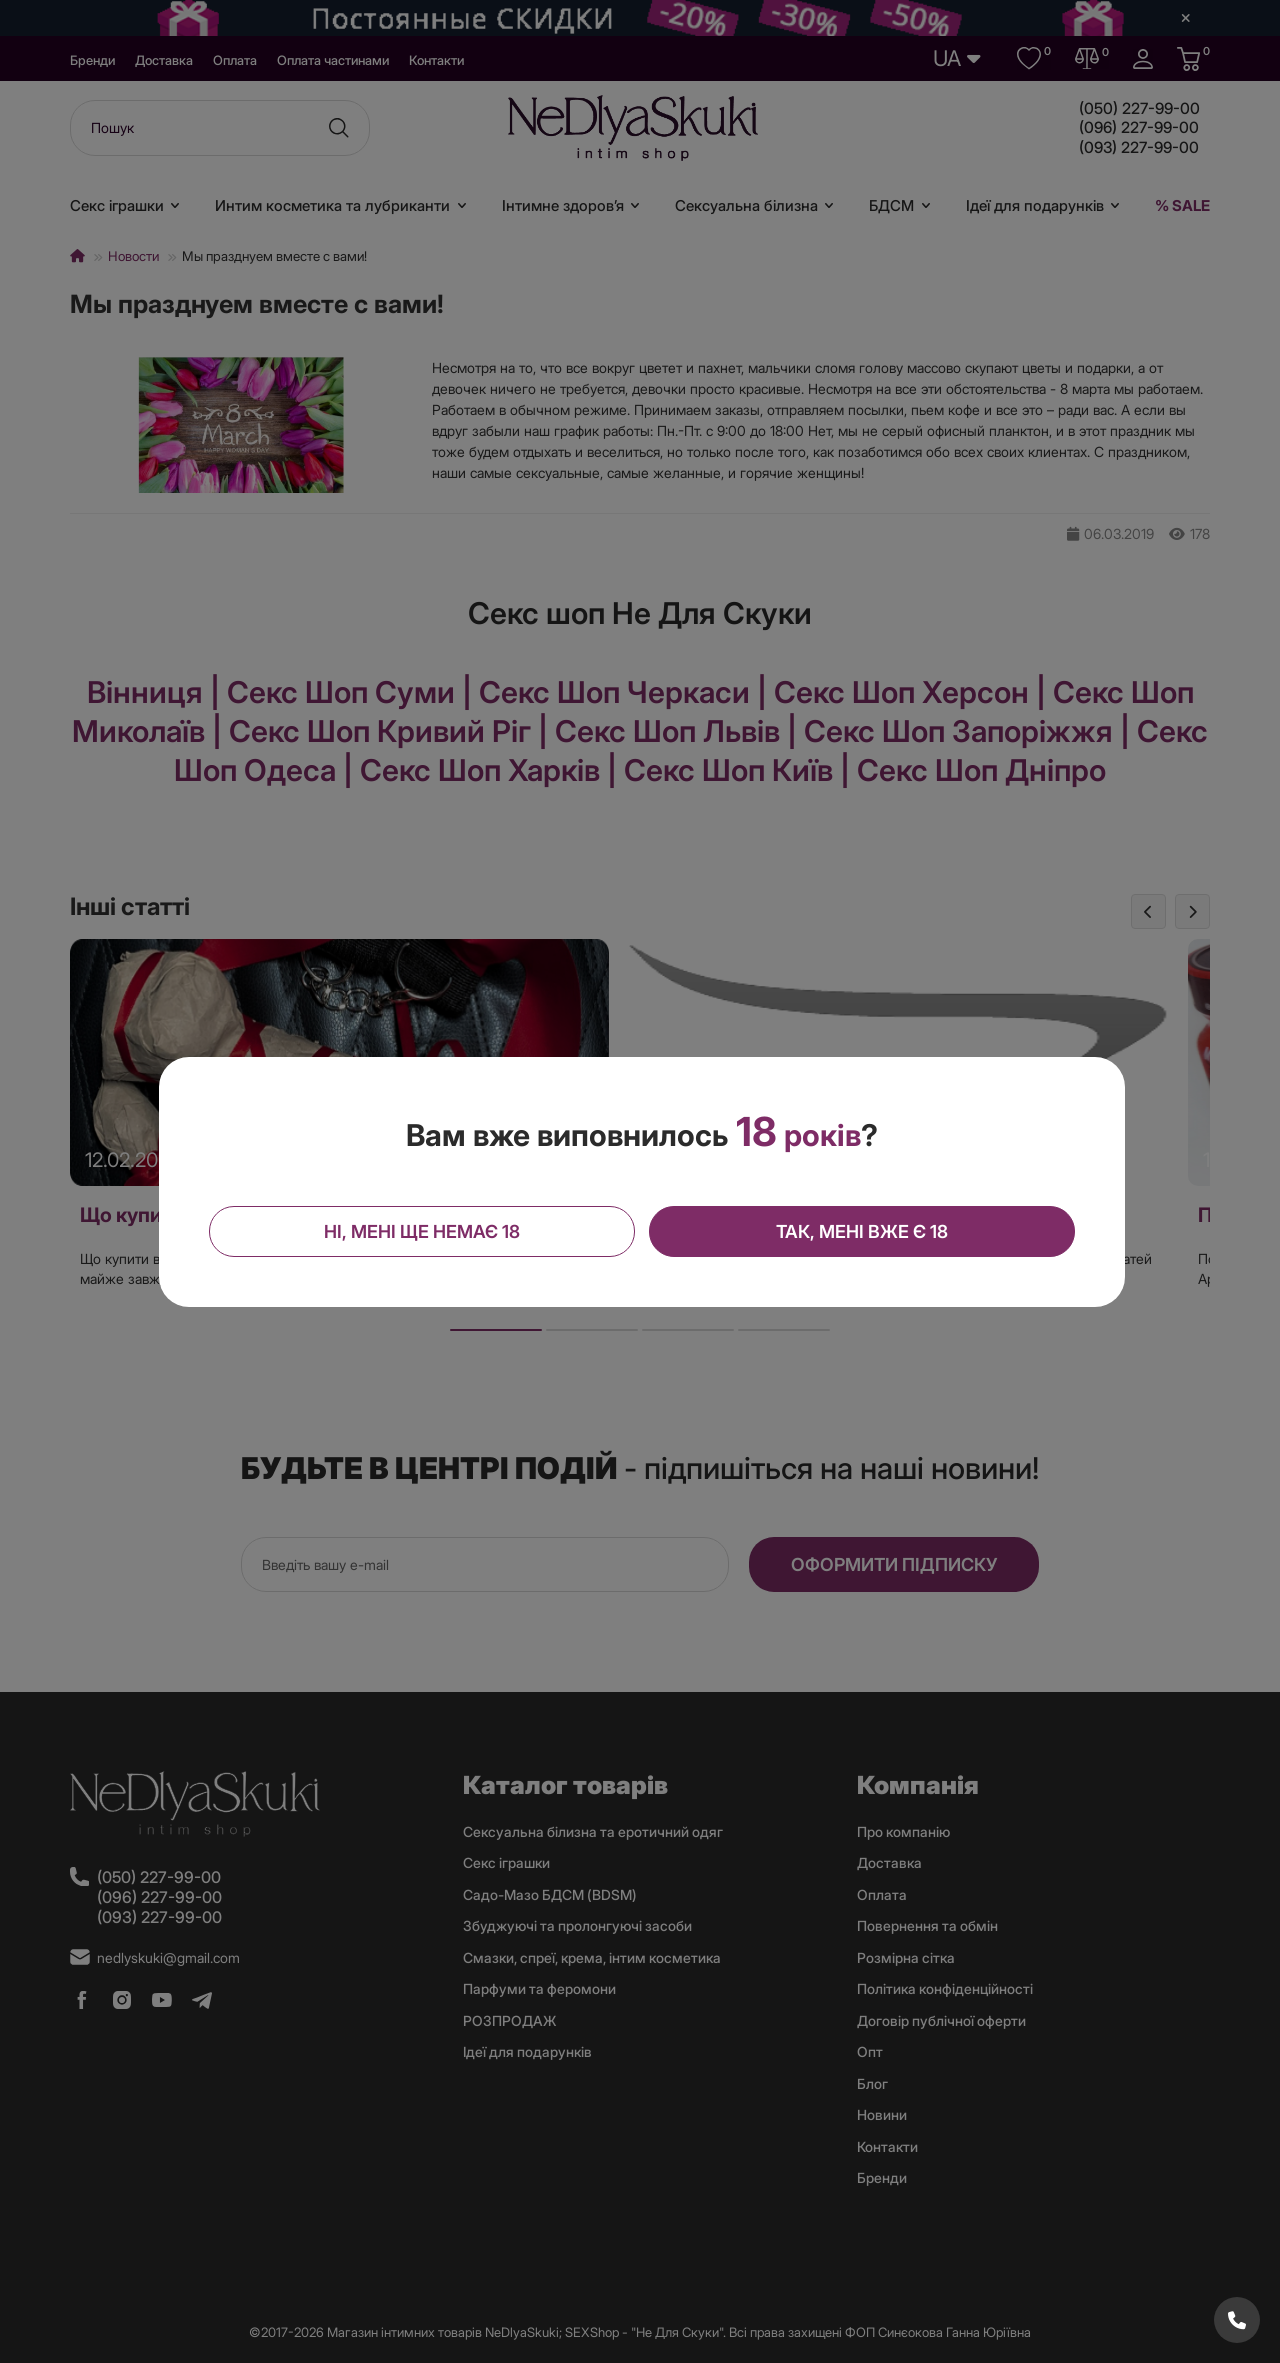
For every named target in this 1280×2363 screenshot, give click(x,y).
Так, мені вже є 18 (859, 1230)
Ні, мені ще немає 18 (424, 1230)
